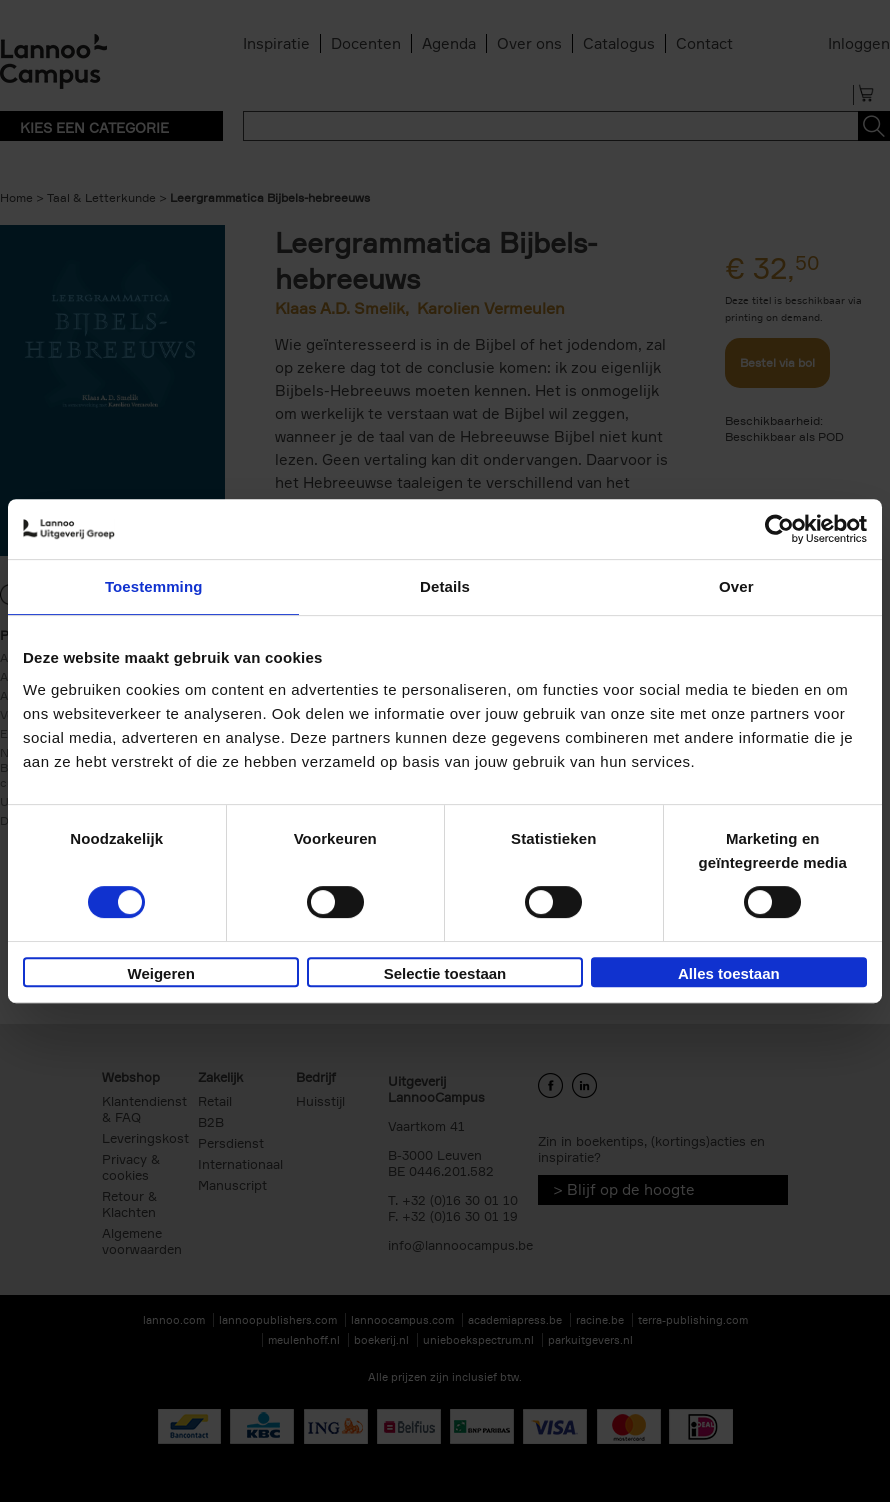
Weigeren (161, 973)
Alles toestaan (729, 973)
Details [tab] (445, 586)
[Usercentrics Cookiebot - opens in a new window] (779, 529)
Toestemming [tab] (154, 586)
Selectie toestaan (445, 973)
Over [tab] (736, 586)
